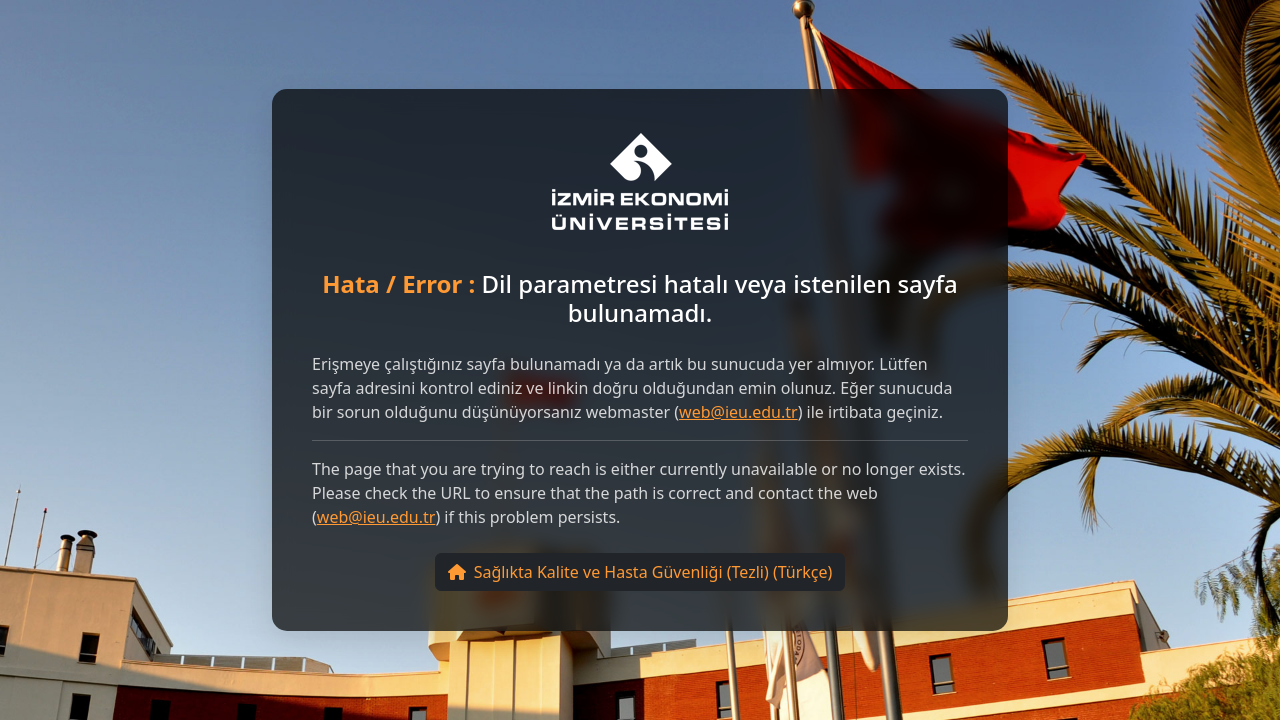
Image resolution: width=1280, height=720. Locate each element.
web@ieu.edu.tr (738, 412)
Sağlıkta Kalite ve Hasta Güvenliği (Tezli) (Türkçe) (640, 572)
